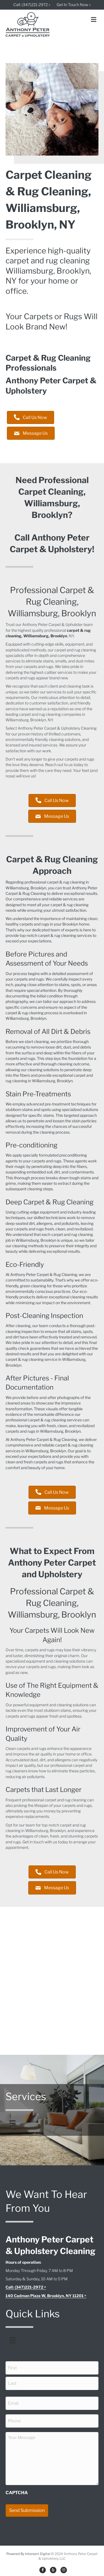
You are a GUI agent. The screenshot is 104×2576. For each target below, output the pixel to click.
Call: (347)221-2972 (24, 2287)
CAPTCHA (17, 2492)
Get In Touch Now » (74, 4)
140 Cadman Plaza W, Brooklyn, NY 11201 (44, 2295)
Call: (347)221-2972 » (31, 4)
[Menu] (12, 2123)
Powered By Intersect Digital (28, 2554)
